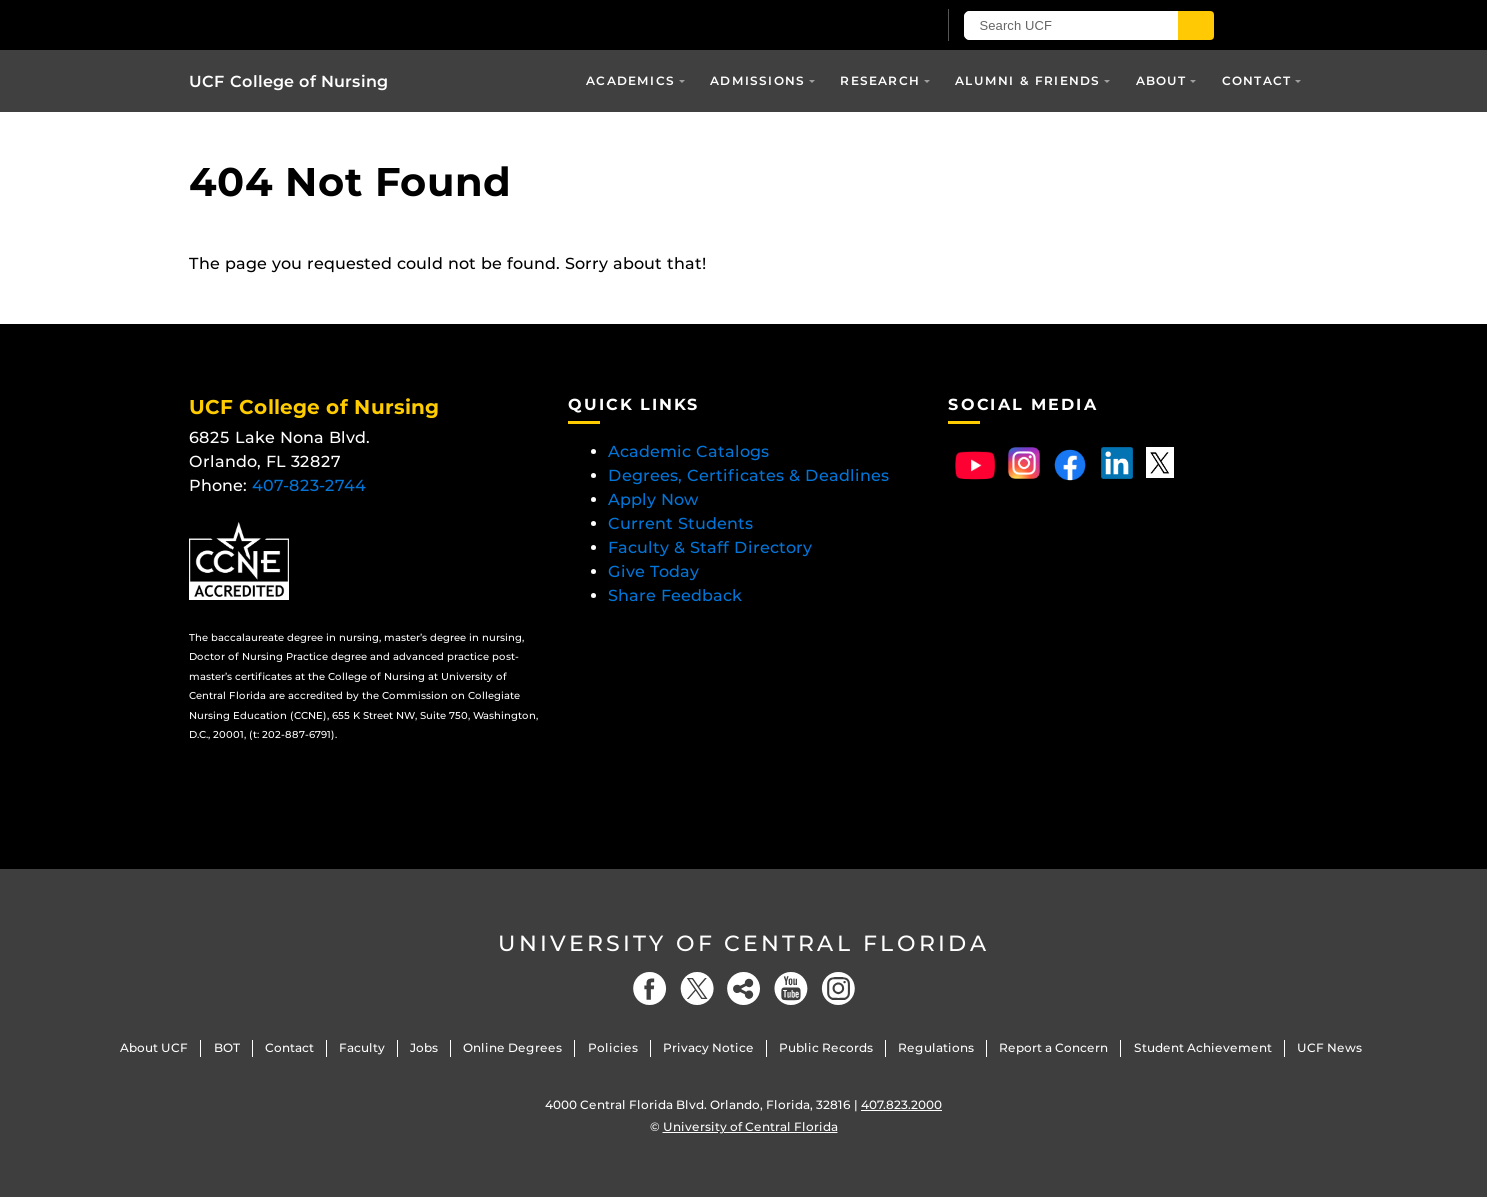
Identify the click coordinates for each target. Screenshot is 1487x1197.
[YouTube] (791, 988)
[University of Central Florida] (422, 24)
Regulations (936, 1047)
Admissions (757, 80)
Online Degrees (512, 1047)
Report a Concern (1053, 1047)
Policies (613, 1047)
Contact (1256, 80)
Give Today (653, 571)
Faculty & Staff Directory (710, 547)
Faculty (362, 1047)
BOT (227, 1047)
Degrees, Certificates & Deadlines (751, 475)
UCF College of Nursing (288, 81)
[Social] (744, 988)
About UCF (154, 1047)
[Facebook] (650, 988)
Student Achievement (1203, 1047)
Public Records (826, 1047)
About (1161, 80)
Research (880, 80)
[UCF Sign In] (871, 26)
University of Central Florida (744, 943)
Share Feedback (675, 595)
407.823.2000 (901, 1104)
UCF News (1329, 1047)
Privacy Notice (708, 1047)
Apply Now (653, 499)
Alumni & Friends (1027, 80)
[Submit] (1196, 25)
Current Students (680, 523)
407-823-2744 (309, 485)
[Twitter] (697, 988)
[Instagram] (838, 988)
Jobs (424, 1047)
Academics (630, 80)
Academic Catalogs (688, 451)
